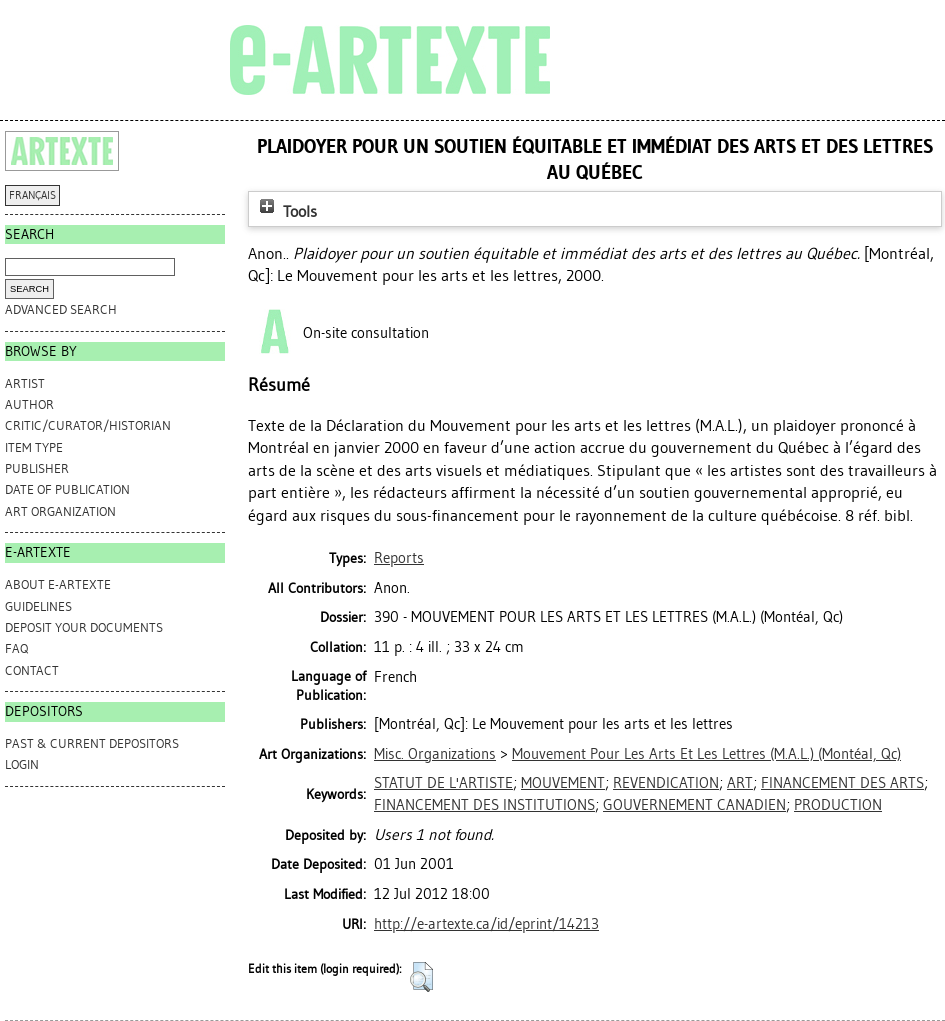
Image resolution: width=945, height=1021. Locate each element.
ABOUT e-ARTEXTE (58, 584)
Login (22, 764)
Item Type (34, 447)
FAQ (16, 648)
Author (29, 404)
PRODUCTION (838, 805)
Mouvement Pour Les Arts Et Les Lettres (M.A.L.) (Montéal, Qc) (706, 754)
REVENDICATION (666, 783)
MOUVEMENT (563, 783)
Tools (286, 211)
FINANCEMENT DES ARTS (842, 783)
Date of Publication (67, 489)
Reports (399, 558)
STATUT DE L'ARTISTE (443, 783)
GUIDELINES (38, 606)
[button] (421, 977)
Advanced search (61, 309)
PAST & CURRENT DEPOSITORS (92, 743)
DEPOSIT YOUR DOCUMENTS (84, 627)
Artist (25, 383)
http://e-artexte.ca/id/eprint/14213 (486, 924)
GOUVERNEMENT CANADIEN (694, 805)
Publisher (37, 468)
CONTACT (32, 670)
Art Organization (60, 511)
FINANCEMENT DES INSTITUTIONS (484, 805)
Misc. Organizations (435, 754)
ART (740, 783)
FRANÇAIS (32, 195)
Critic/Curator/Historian (88, 425)
